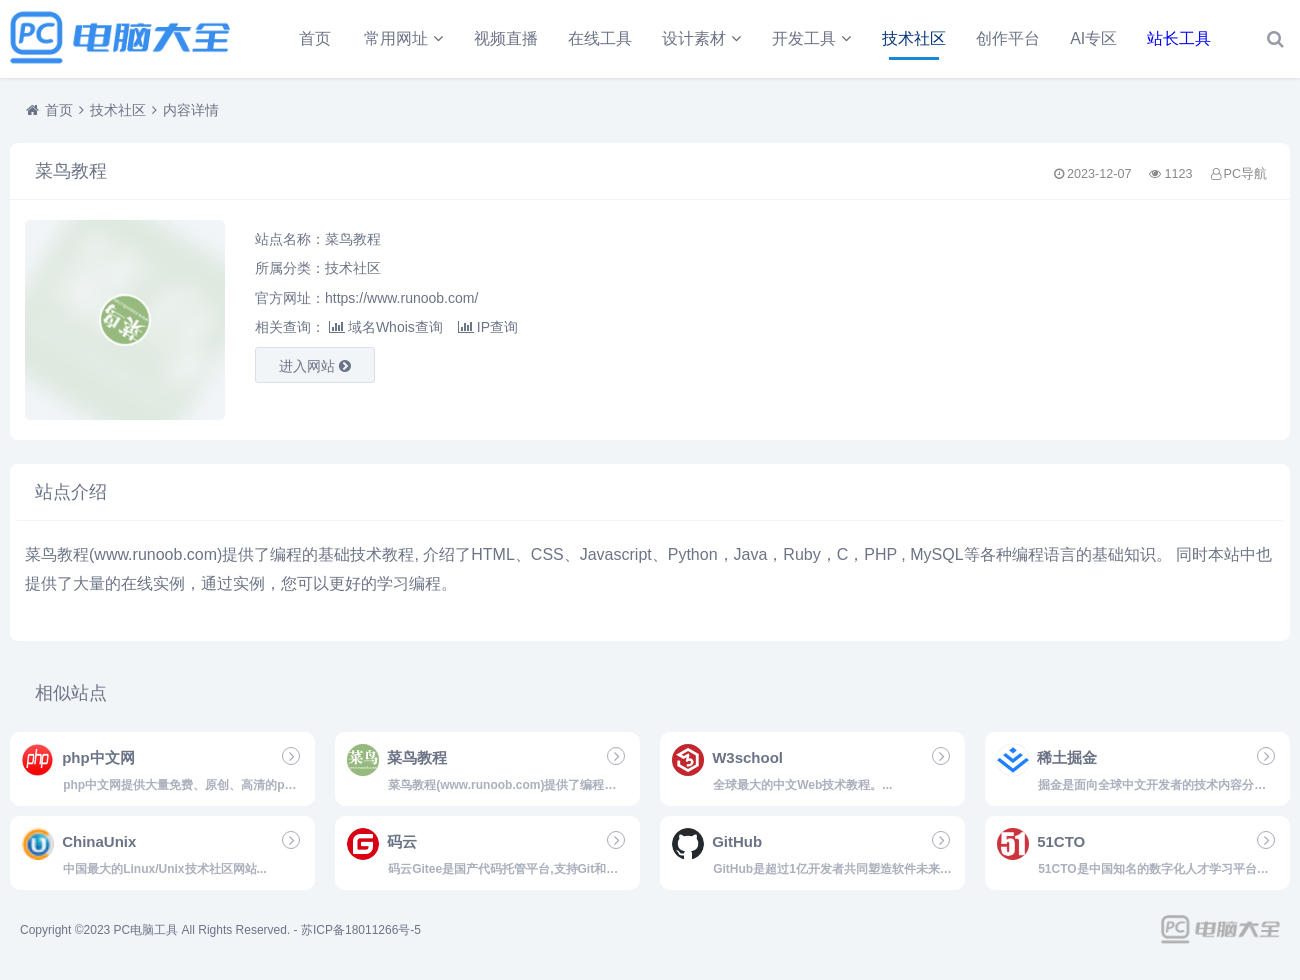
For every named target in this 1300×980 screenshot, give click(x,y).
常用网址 (396, 38)
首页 (315, 38)
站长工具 (1179, 38)
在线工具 (600, 38)
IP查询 (488, 327)
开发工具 (804, 38)
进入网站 (315, 366)
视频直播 (506, 38)
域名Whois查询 (386, 327)
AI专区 (1093, 38)
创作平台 (1008, 38)
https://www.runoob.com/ (401, 298)
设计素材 (694, 38)
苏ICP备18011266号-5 (361, 930)
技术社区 (914, 38)
